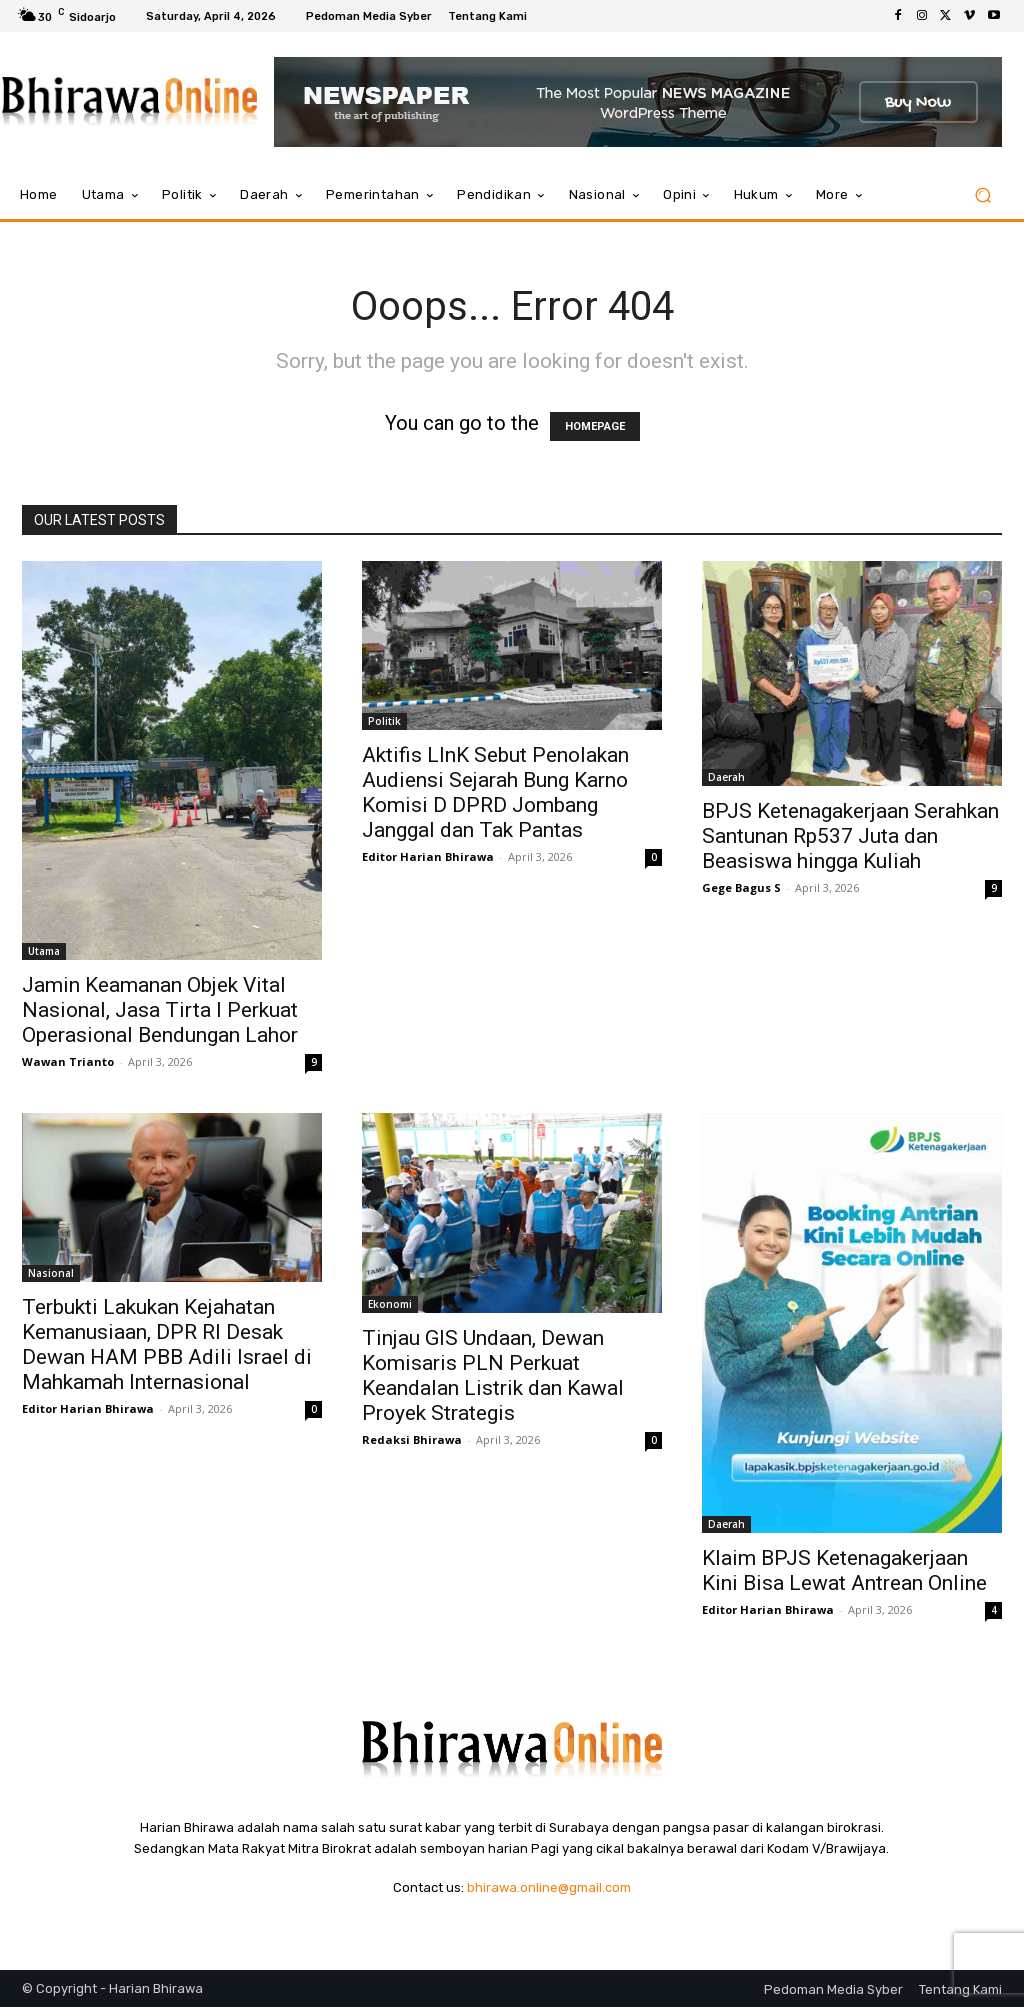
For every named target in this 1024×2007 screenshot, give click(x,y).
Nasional (51, 1273)
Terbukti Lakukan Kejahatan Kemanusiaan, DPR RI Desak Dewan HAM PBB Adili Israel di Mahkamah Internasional (167, 1344)
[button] (982, 195)
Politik (384, 721)
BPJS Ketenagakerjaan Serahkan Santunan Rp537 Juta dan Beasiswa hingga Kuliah (850, 836)
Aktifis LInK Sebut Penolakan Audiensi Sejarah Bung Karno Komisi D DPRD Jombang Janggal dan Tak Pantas (495, 792)
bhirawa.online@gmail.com (549, 1887)
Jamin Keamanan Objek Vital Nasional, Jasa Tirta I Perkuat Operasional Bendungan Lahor (160, 1010)
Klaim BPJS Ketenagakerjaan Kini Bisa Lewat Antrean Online (844, 1570)
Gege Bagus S (741, 887)
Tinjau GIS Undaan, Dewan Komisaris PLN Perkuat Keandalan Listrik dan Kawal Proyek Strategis (493, 1375)
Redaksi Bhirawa (412, 1439)
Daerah (726, 777)
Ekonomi (390, 1304)
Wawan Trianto (68, 1061)
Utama (44, 951)
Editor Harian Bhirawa (428, 856)
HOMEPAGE (595, 426)
